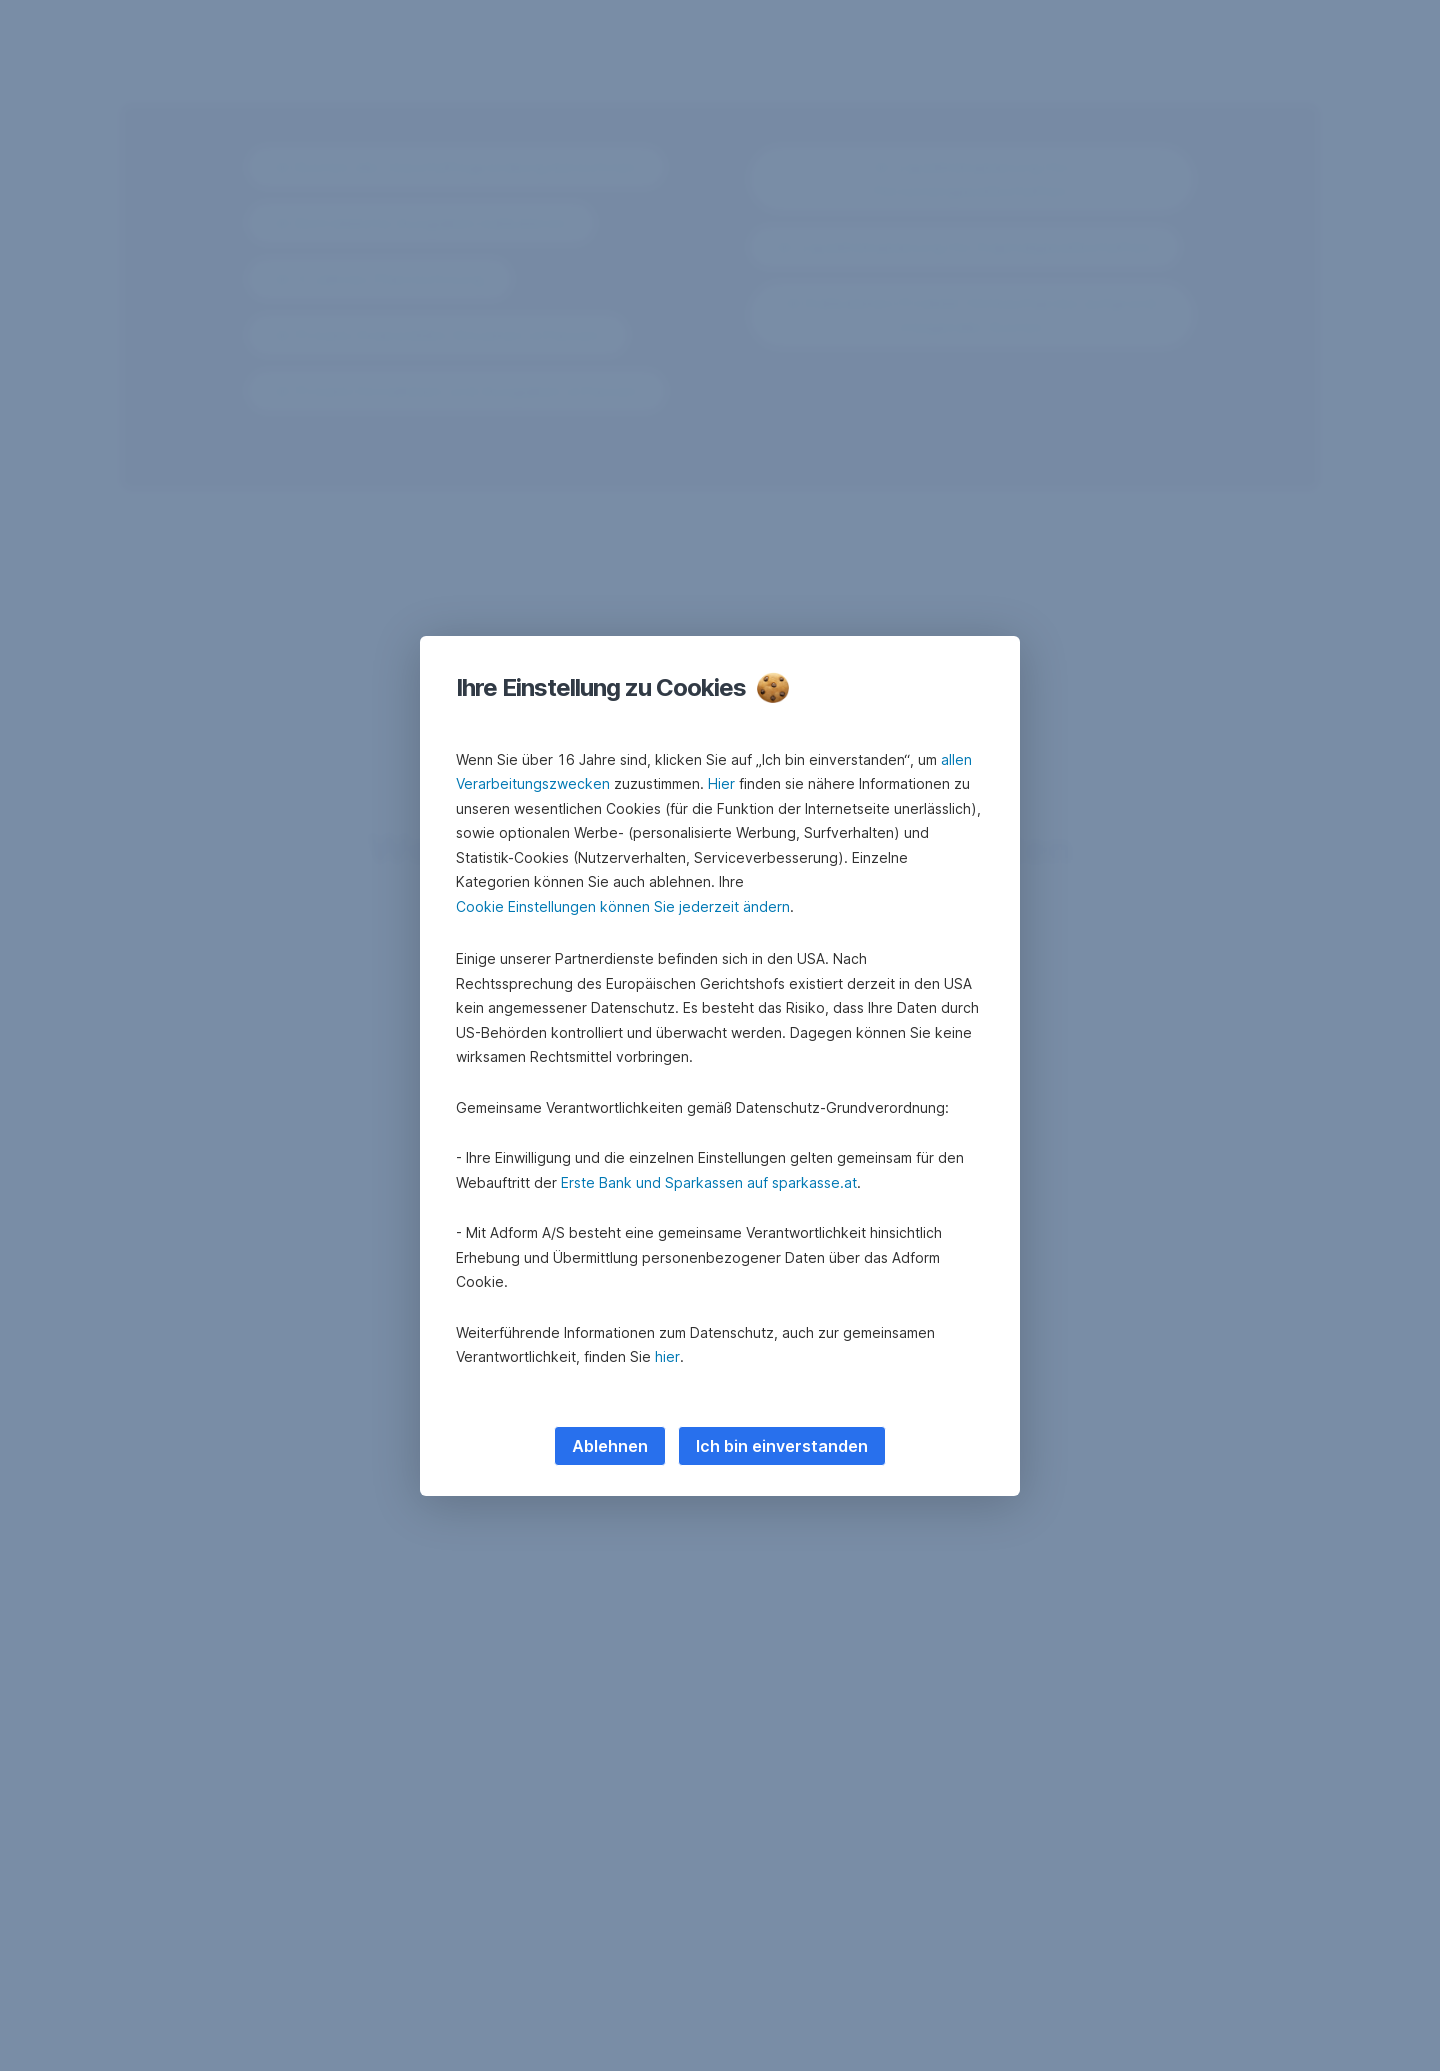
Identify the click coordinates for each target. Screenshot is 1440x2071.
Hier (721, 783)
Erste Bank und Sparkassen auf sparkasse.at (709, 1182)
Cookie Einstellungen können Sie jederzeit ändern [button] (623, 906)
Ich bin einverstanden (782, 1446)
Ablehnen (610, 1446)
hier (667, 1356)
